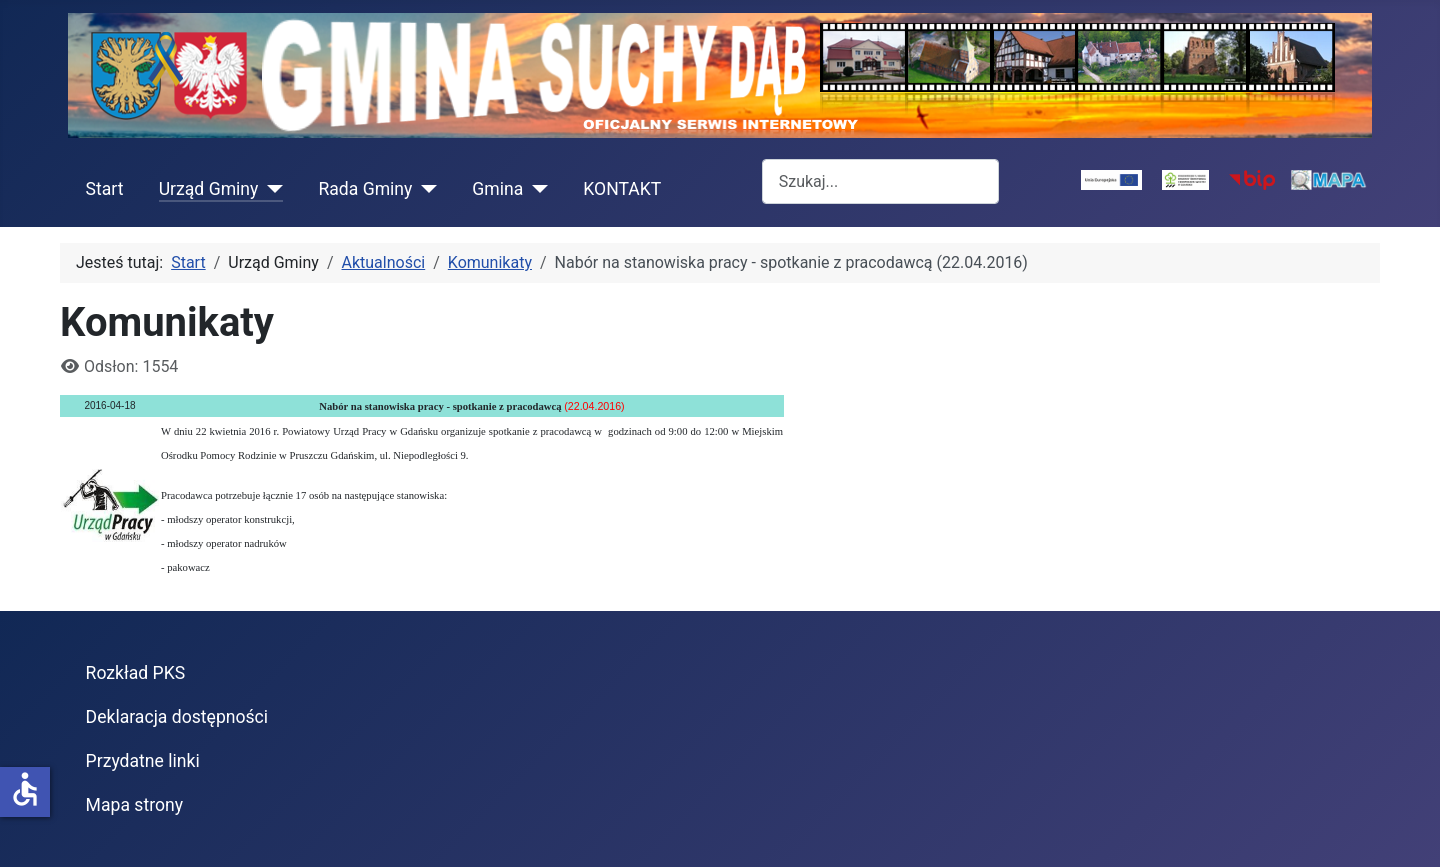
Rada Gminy (365, 189)
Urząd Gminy (209, 189)
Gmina (497, 189)
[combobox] (880, 181)
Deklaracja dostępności (177, 717)
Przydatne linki (143, 761)
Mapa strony (134, 805)
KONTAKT (622, 189)
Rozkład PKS (136, 673)
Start (105, 189)
